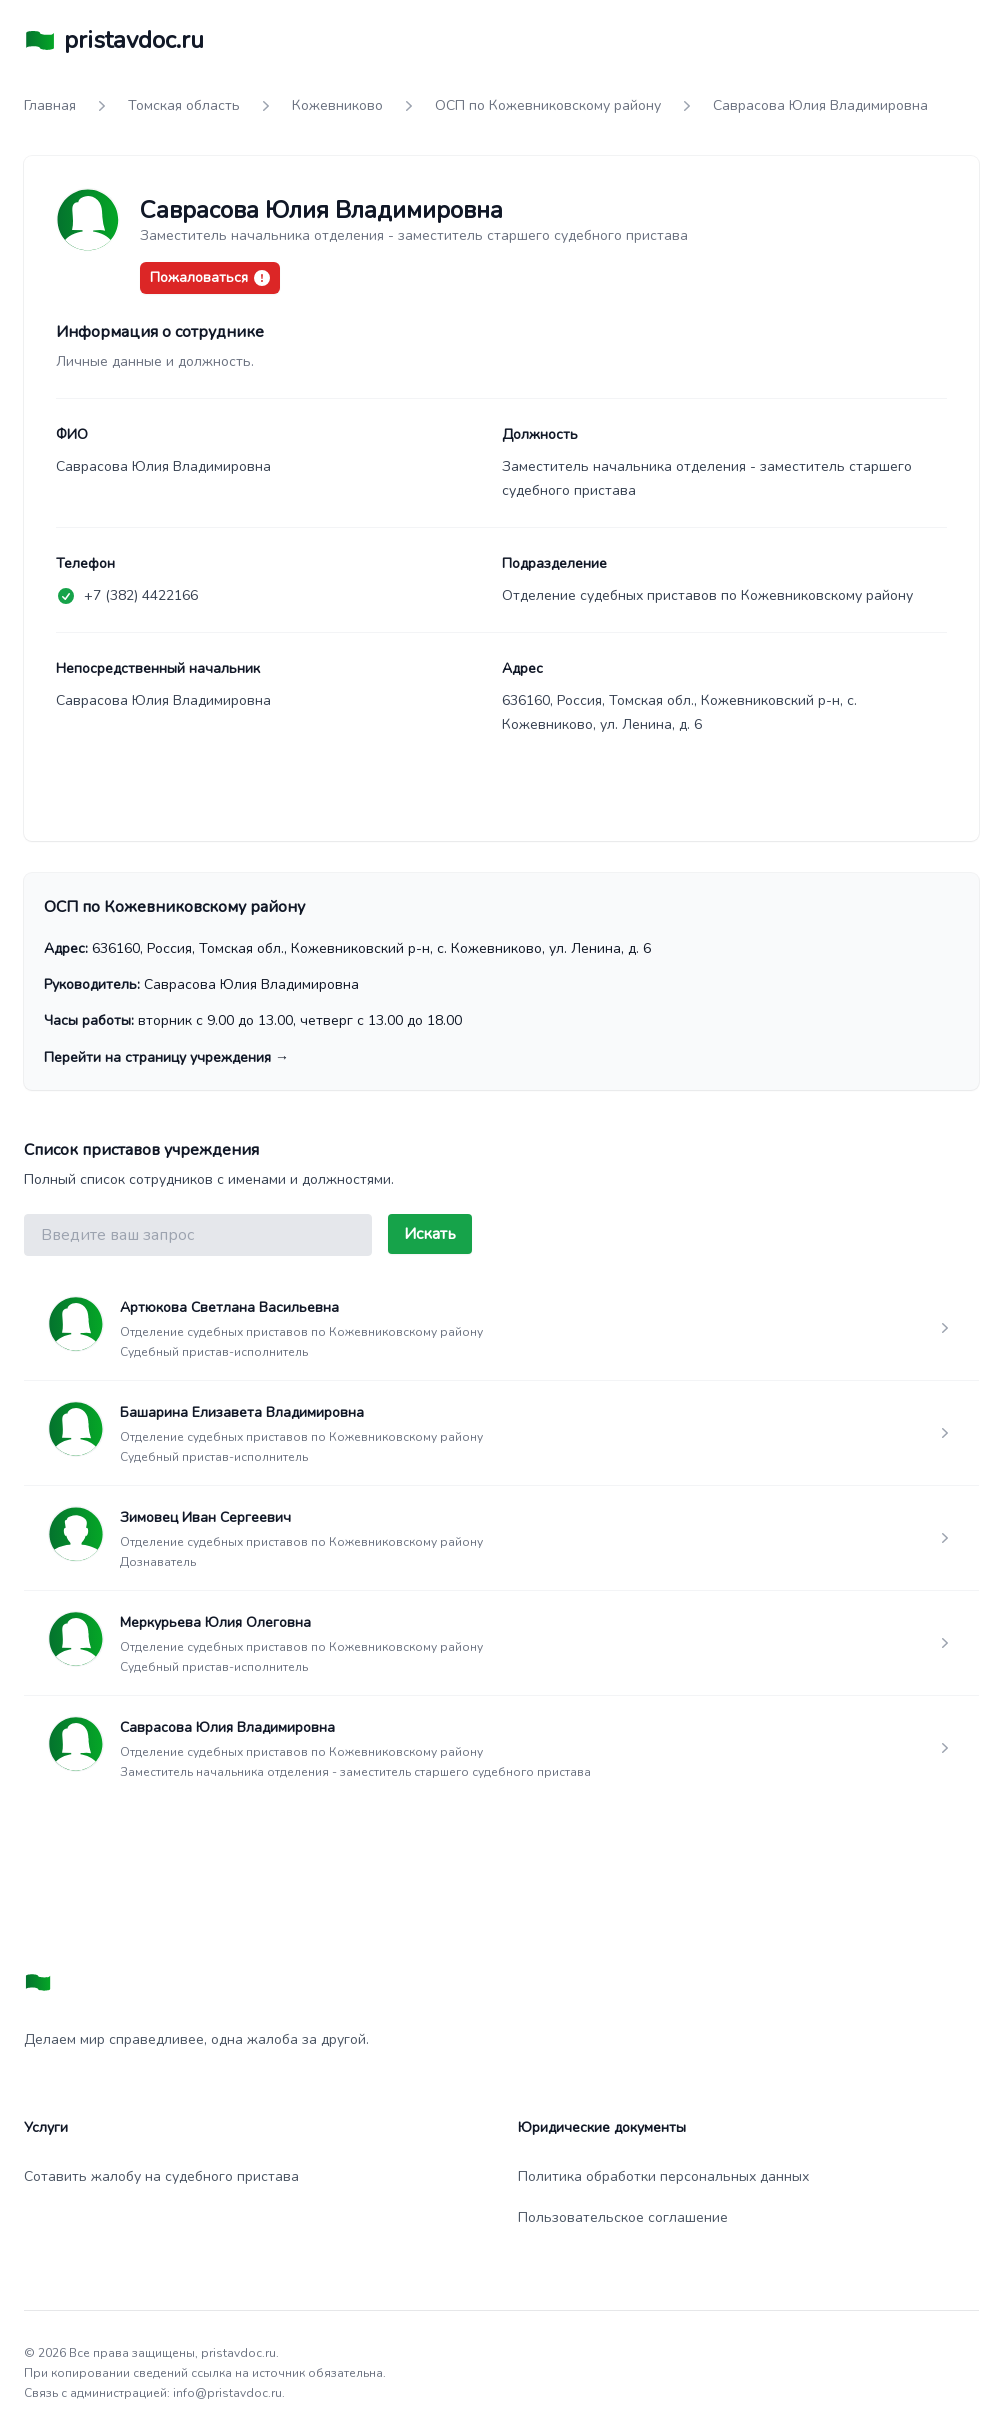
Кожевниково (337, 105)
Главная (50, 105)
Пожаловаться (210, 277)
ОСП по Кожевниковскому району (548, 105)
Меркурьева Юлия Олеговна (215, 1622)
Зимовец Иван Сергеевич (205, 1517)
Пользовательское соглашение (623, 2217)
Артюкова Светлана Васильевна (229, 1307)
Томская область (184, 105)
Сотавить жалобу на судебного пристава (161, 2176)
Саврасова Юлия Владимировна (227, 1727)
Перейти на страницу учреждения (166, 1057)
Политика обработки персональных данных (663, 2176)
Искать (430, 1234)
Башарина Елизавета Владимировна (242, 1412)
